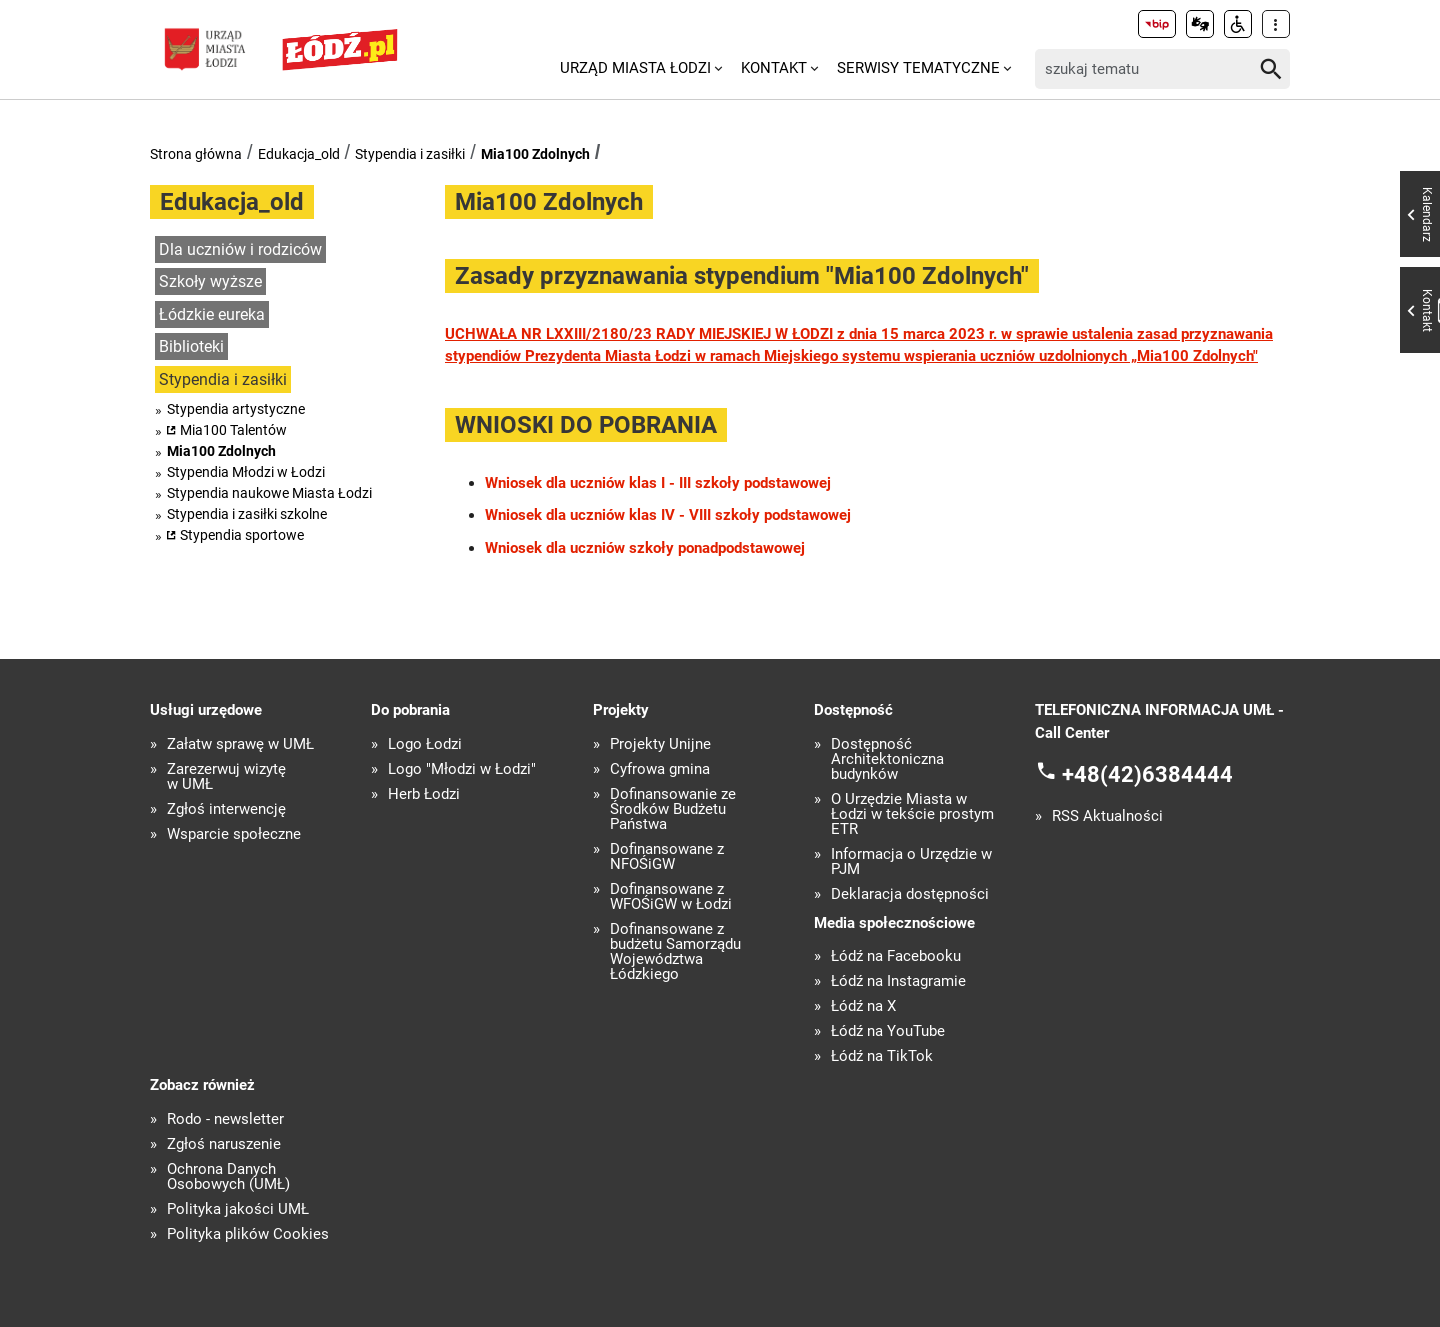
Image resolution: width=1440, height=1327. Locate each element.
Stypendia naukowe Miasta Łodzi (269, 493)
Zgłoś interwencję (226, 809)
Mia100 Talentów (233, 430)
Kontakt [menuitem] (774, 68)
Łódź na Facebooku (896, 956)
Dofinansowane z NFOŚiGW (667, 857)
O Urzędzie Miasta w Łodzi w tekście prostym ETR (912, 814)
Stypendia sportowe (242, 535)
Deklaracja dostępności (910, 894)
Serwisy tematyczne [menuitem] (918, 68)
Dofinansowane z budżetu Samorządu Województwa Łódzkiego (675, 952)
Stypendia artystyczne (236, 409)
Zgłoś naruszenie (224, 1144)
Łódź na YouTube (888, 1031)
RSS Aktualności (1107, 816)
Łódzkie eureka (212, 314)
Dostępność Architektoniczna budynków (887, 759)
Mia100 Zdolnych (535, 154)
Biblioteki (191, 346)
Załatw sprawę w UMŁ (240, 744)
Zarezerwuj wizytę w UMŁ (226, 777)
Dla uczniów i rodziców (240, 249)
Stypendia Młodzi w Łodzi (246, 472)
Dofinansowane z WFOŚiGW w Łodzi (671, 897)
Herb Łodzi (424, 794)
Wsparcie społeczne (234, 834)
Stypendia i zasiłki (410, 154)
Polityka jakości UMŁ (238, 1209)
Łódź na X (863, 1006)
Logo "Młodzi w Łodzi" (462, 769)
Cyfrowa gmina (660, 769)
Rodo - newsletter (225, 1119)
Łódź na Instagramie (898, 981)
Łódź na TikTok (882, 1056)
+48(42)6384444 (1147, 774)
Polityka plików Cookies (248, 1234)
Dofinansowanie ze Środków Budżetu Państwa (673, 809)
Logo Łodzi (425, 744)
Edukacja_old (299, 154)
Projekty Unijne (660, 744)
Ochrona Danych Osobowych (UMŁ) (228, 1177)
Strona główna (196, 154)
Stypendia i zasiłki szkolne (247, 514)
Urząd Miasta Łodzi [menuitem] (635, 68)
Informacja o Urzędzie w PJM (911, 862)
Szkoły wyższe (210, 281)
